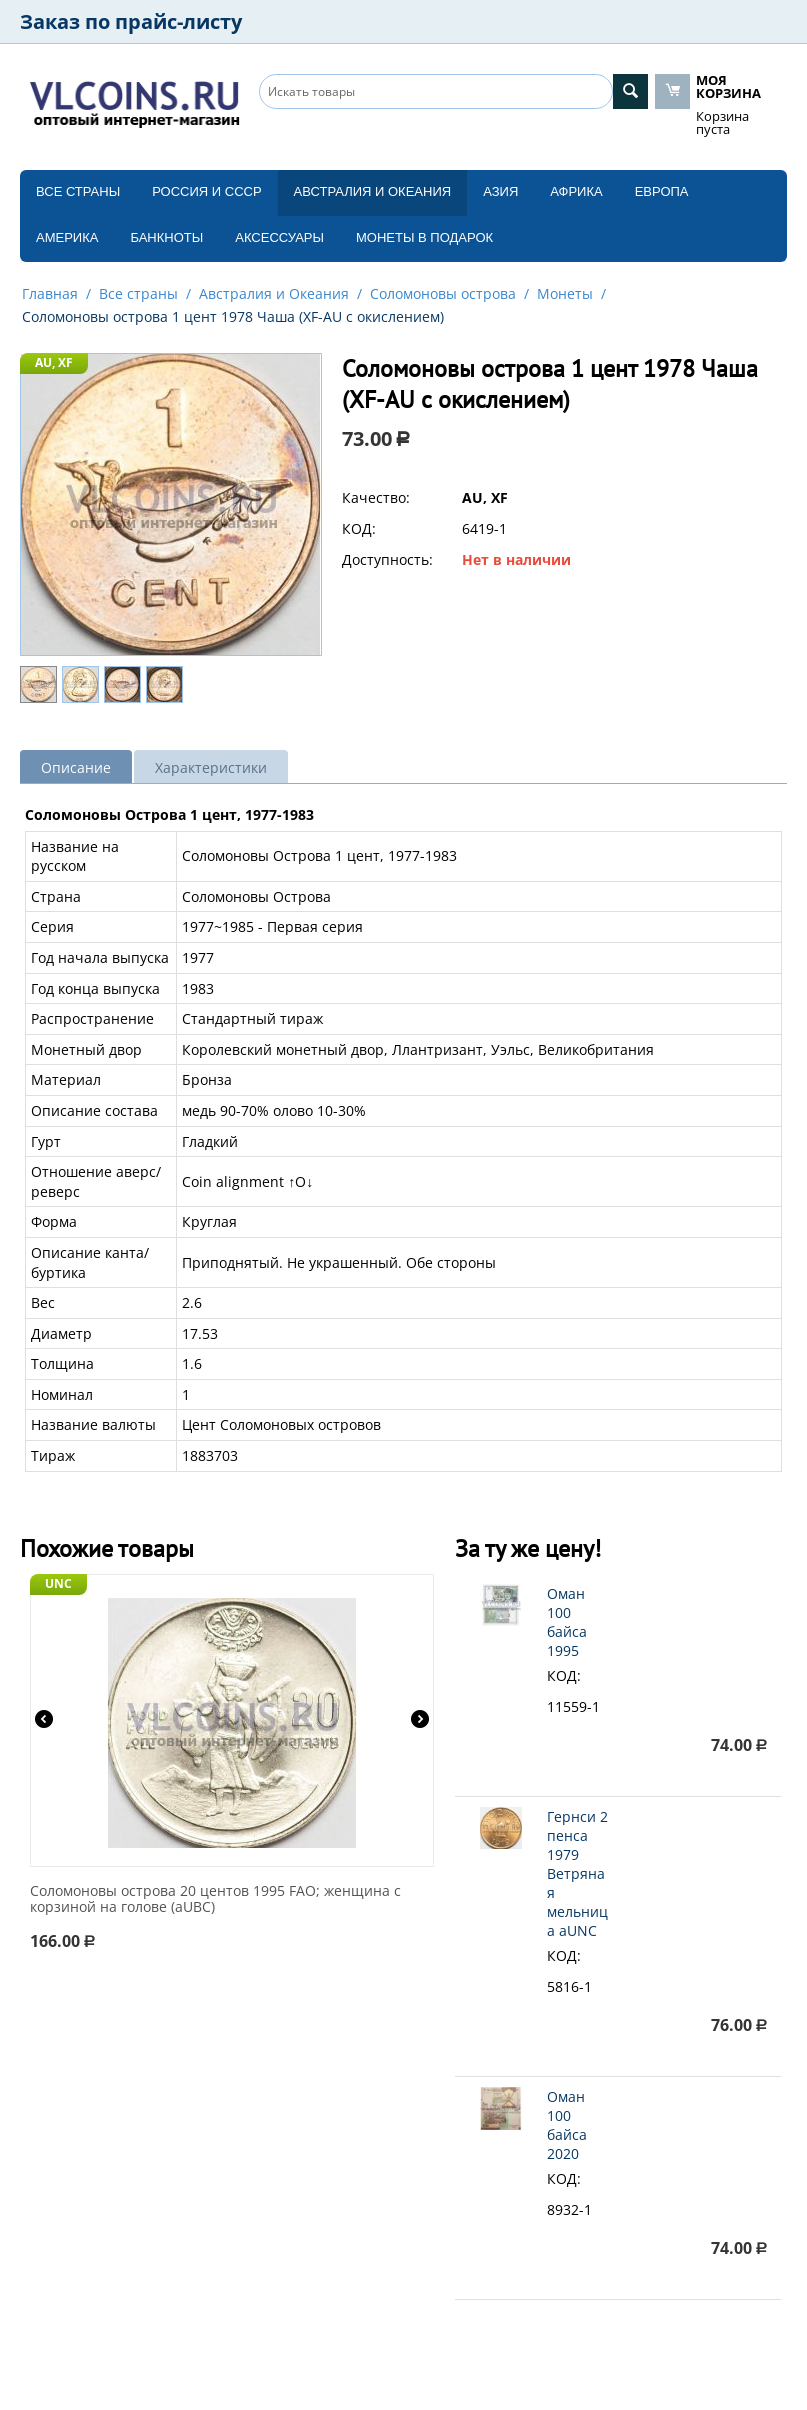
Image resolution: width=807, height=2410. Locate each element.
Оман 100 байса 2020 (567, 2125)
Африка (576, 191)
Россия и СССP (206, 191)
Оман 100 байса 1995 (567, 1622)
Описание (76, 767)
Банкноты (166, 237)
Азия (500, 191)
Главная (50, 293)
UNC (58, 1583)
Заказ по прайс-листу (131, 21)
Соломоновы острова (443, 293)
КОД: (359, 528)
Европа (662, 191)
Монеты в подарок (424, 237)
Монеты (565, 293)
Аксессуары (279, 237)
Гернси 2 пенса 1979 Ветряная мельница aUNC (577, 1873)
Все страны (78, 191)
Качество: (376, 497)
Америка (67, 237)
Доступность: (387, 559)
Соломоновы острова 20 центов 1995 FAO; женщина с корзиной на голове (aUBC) (215, 1900)
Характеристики (211, 767)
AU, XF (54, 362)
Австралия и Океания (373, 191)
